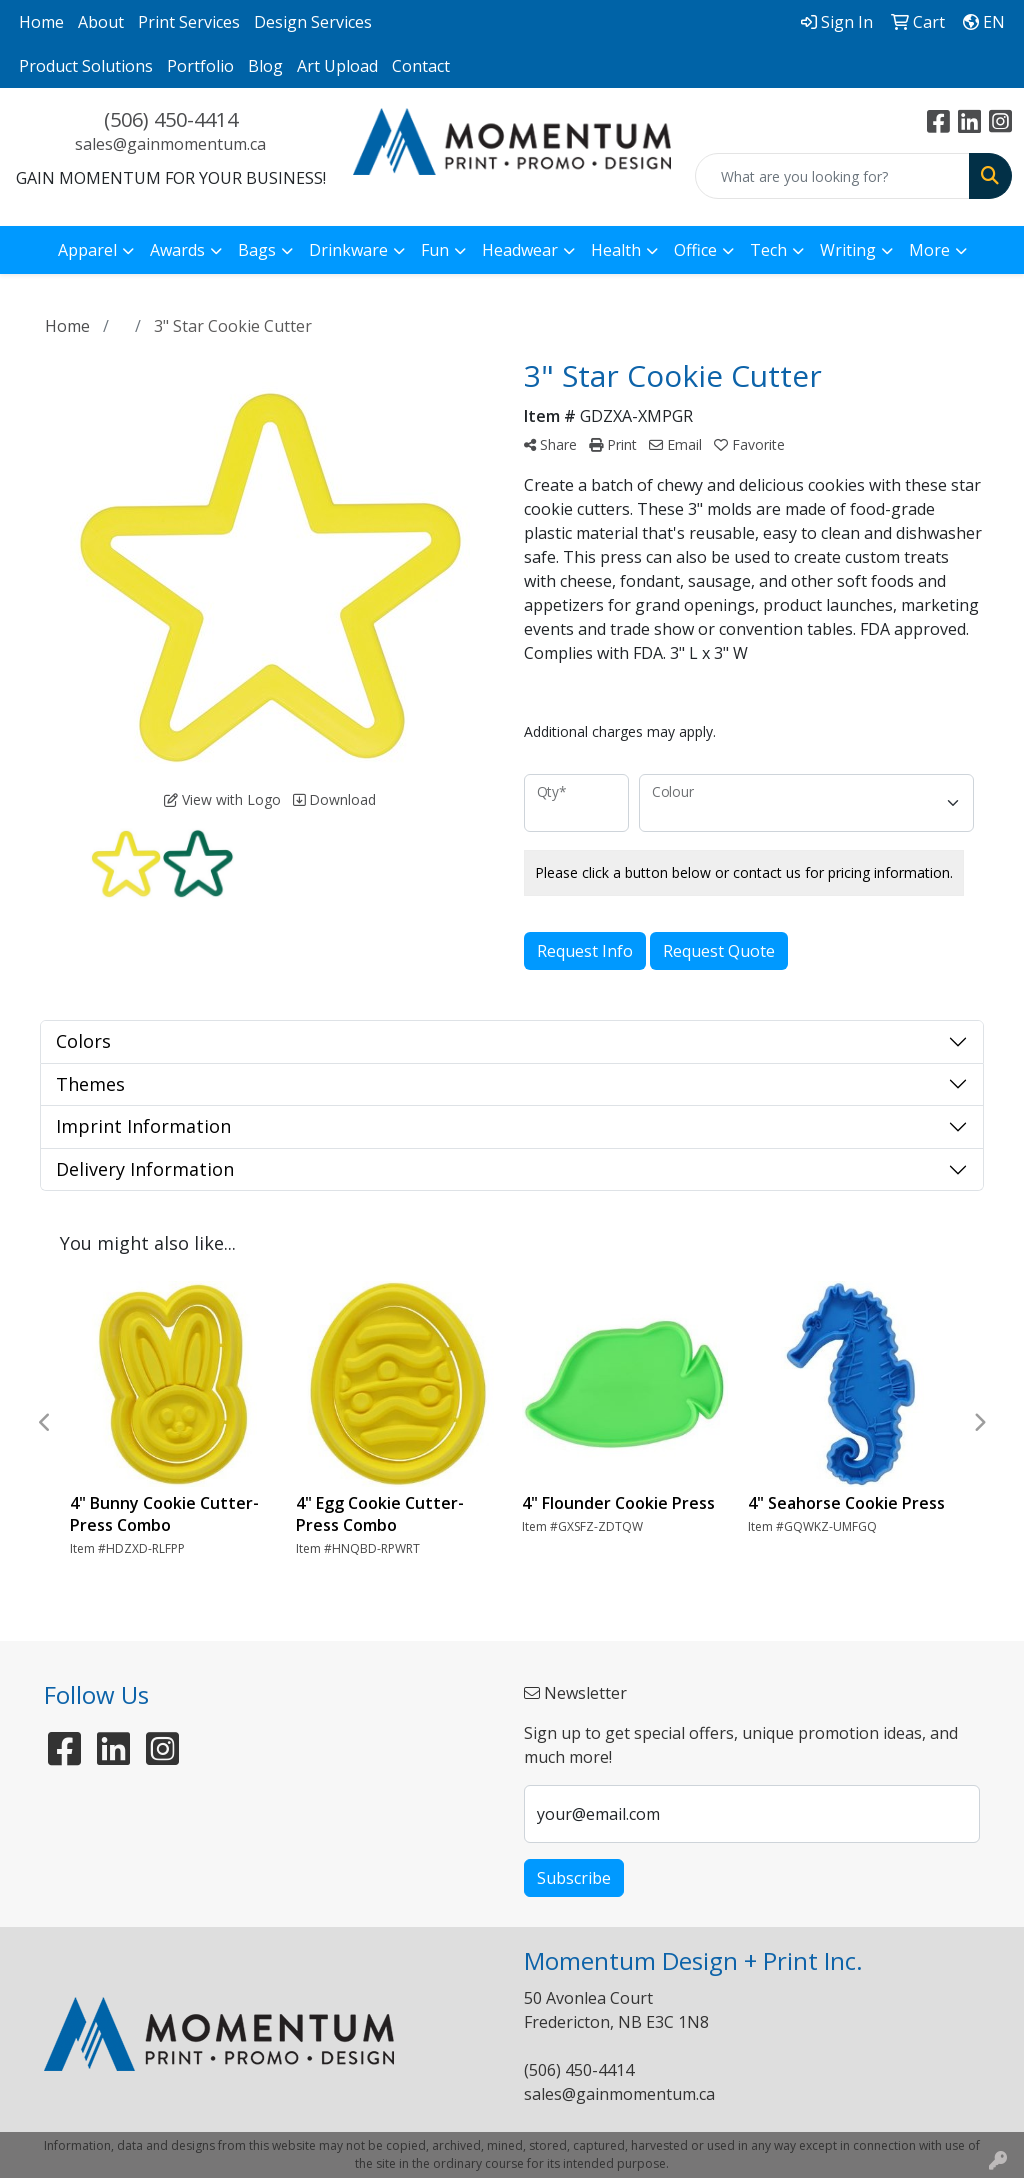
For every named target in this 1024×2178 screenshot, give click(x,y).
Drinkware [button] (348, 250)
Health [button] (616, 250)
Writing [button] (848, 250)
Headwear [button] (520, 250)
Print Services (189, 22)
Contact (421, 66)
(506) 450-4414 (171, 119)
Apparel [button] (87, 250)
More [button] (929, 250)
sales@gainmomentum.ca (170, 144)
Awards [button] (177, 250)
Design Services (313, 22)
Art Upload (337, 66)
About (101, 22)
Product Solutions (86, 66)
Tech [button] (768, 250)
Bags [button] (257, 250)
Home (41, 22)
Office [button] (695, 250)
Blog (265, 66)
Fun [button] (435, 250)
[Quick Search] (832, 176)
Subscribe (574, 1878)
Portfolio (200, 66)
